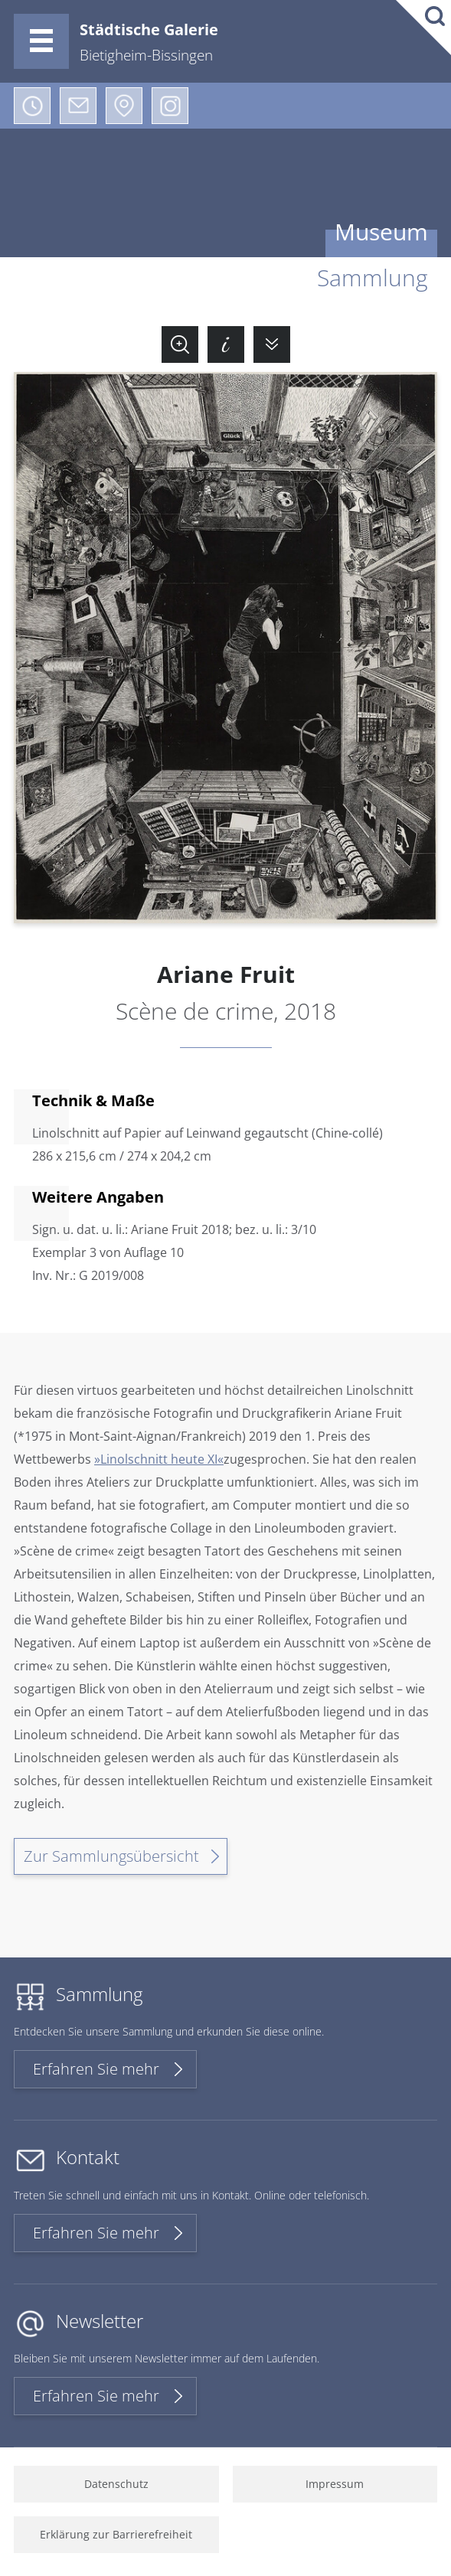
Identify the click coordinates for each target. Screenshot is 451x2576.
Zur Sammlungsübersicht (111, 1856)
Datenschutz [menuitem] (116, 2483)
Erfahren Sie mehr (96, 2069)
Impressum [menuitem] (335, 2483)
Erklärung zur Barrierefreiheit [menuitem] (116, 2534)
